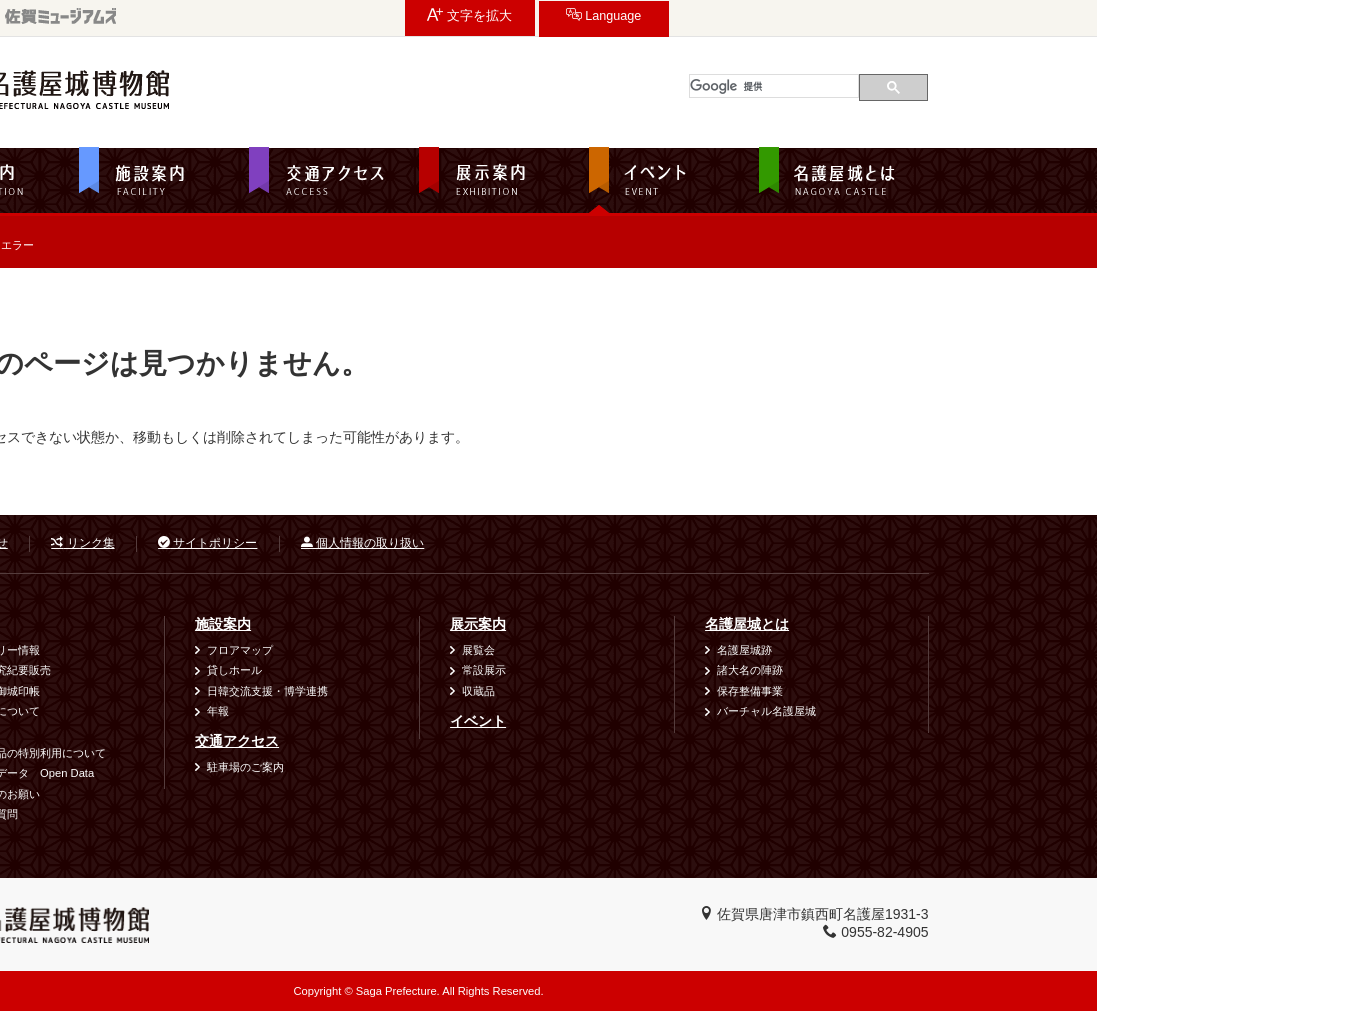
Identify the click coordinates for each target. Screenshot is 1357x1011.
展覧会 (738, 650)
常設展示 (744, 670)
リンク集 (342, 543)
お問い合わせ (223, 543)
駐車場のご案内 (505, 767)
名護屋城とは (1007, 624)
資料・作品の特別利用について (289, 753)
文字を (989, 15)
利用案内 (228, 624)
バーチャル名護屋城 (1026, 711)
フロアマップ (500, 650)
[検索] (1034, 86)
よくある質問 (245, 814)
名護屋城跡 (1004, 650)
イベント (738, 721)
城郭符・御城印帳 (256, 691)
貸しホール (494, 670)
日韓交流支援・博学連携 (527, 691)
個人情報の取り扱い (622, 543)
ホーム (194, 294)
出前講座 (234, 732)
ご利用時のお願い (256, 794)
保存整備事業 (1010, 691)
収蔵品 (738, 691)
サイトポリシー (467, 543)
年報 (478, 711)
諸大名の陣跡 (1010, 670)
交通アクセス (497, 741)
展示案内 (738, 624)
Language (1124, 15)
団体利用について (256, 711)
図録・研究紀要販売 (261, 670)
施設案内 (483, 624)
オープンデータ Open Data (283, 773)
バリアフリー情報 (256, 650)
